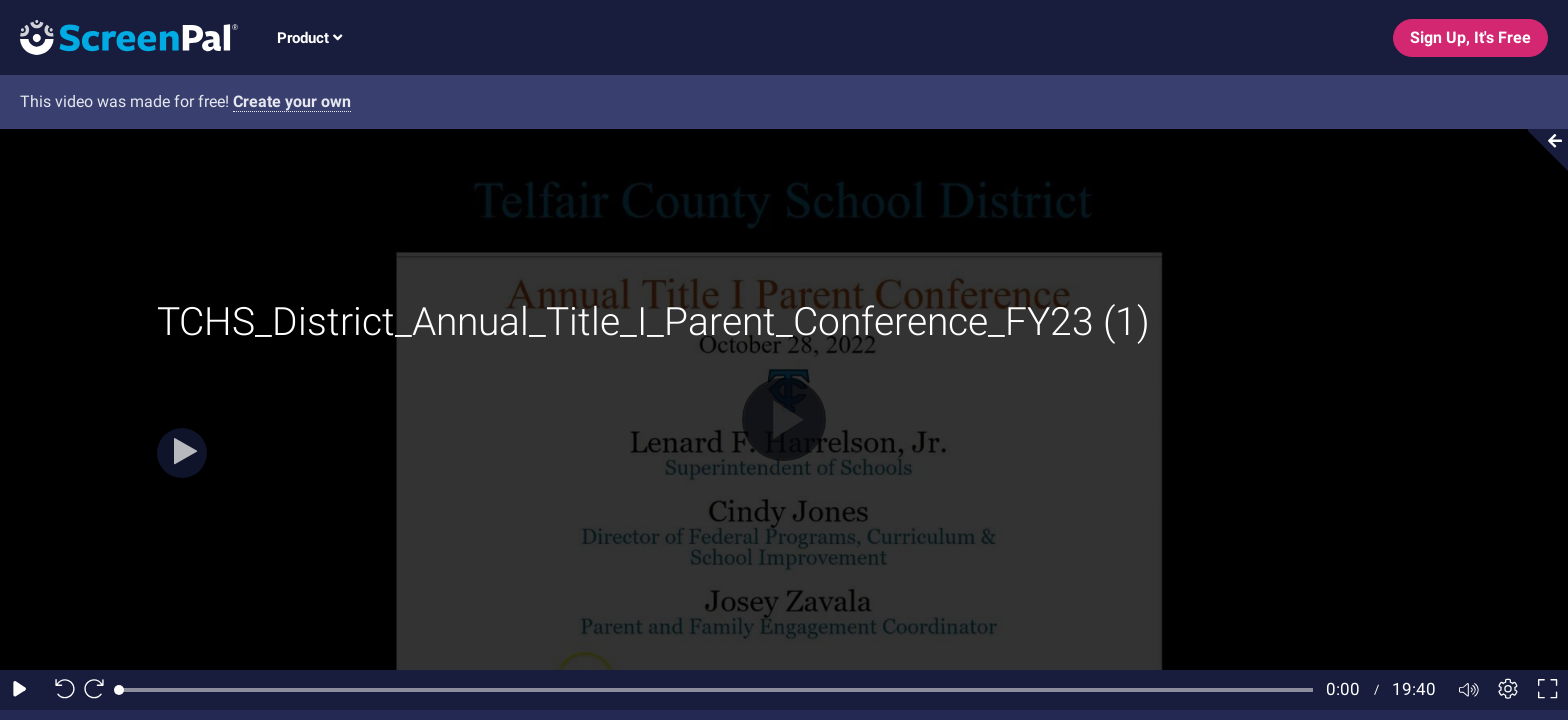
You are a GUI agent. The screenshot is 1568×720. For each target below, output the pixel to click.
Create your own (292, 101)
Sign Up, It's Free (1470, 37)
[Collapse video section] (1542, 150)
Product (309, 38)
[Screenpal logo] (119, 36)
